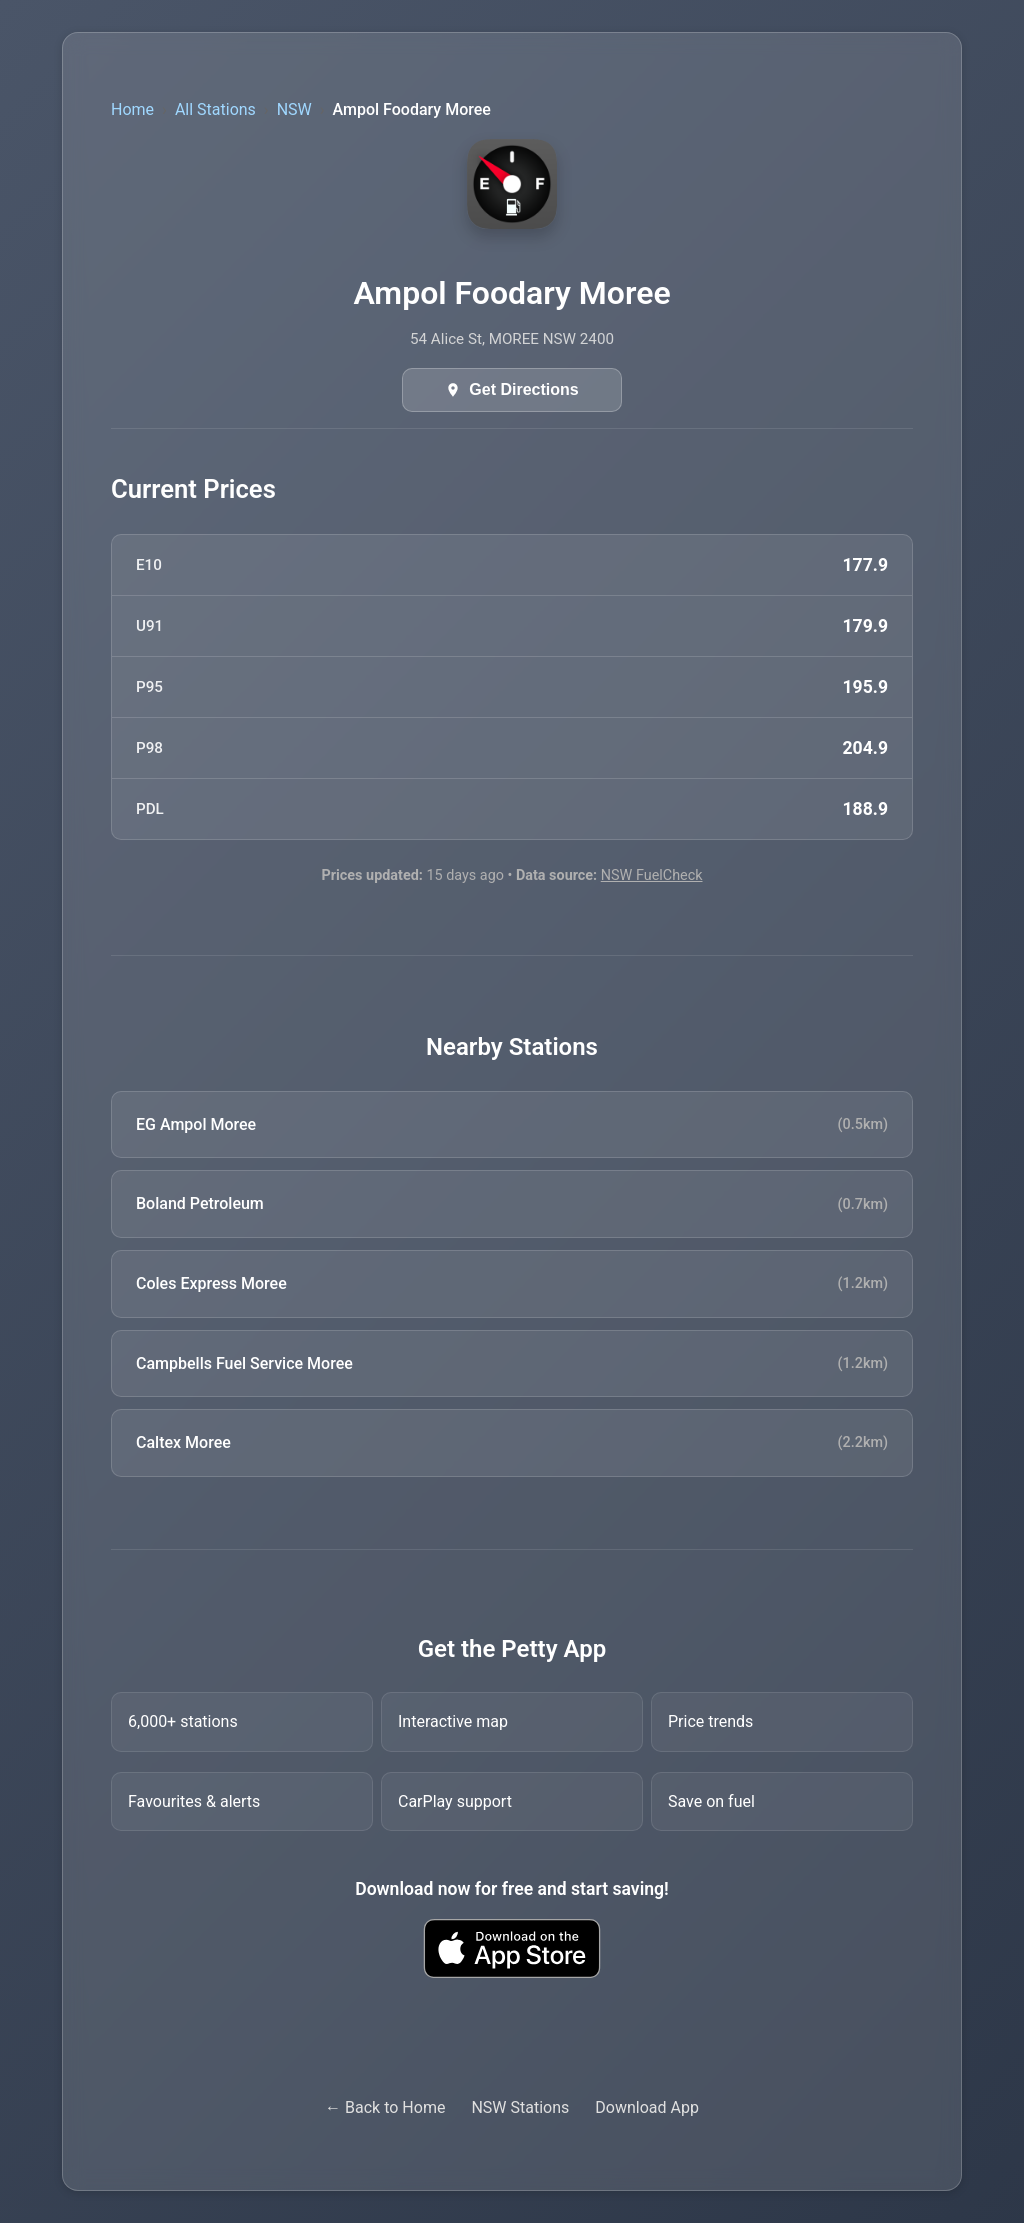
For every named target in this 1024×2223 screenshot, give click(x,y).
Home (132, 109)
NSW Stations (520, 2107)
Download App (647, 2107)
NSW (294, 109)
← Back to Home (385, 2107)
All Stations (215, 109)
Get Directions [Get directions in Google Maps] (523, 389)
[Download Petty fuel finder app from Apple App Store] (512, 1948)
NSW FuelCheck (652, 875)
